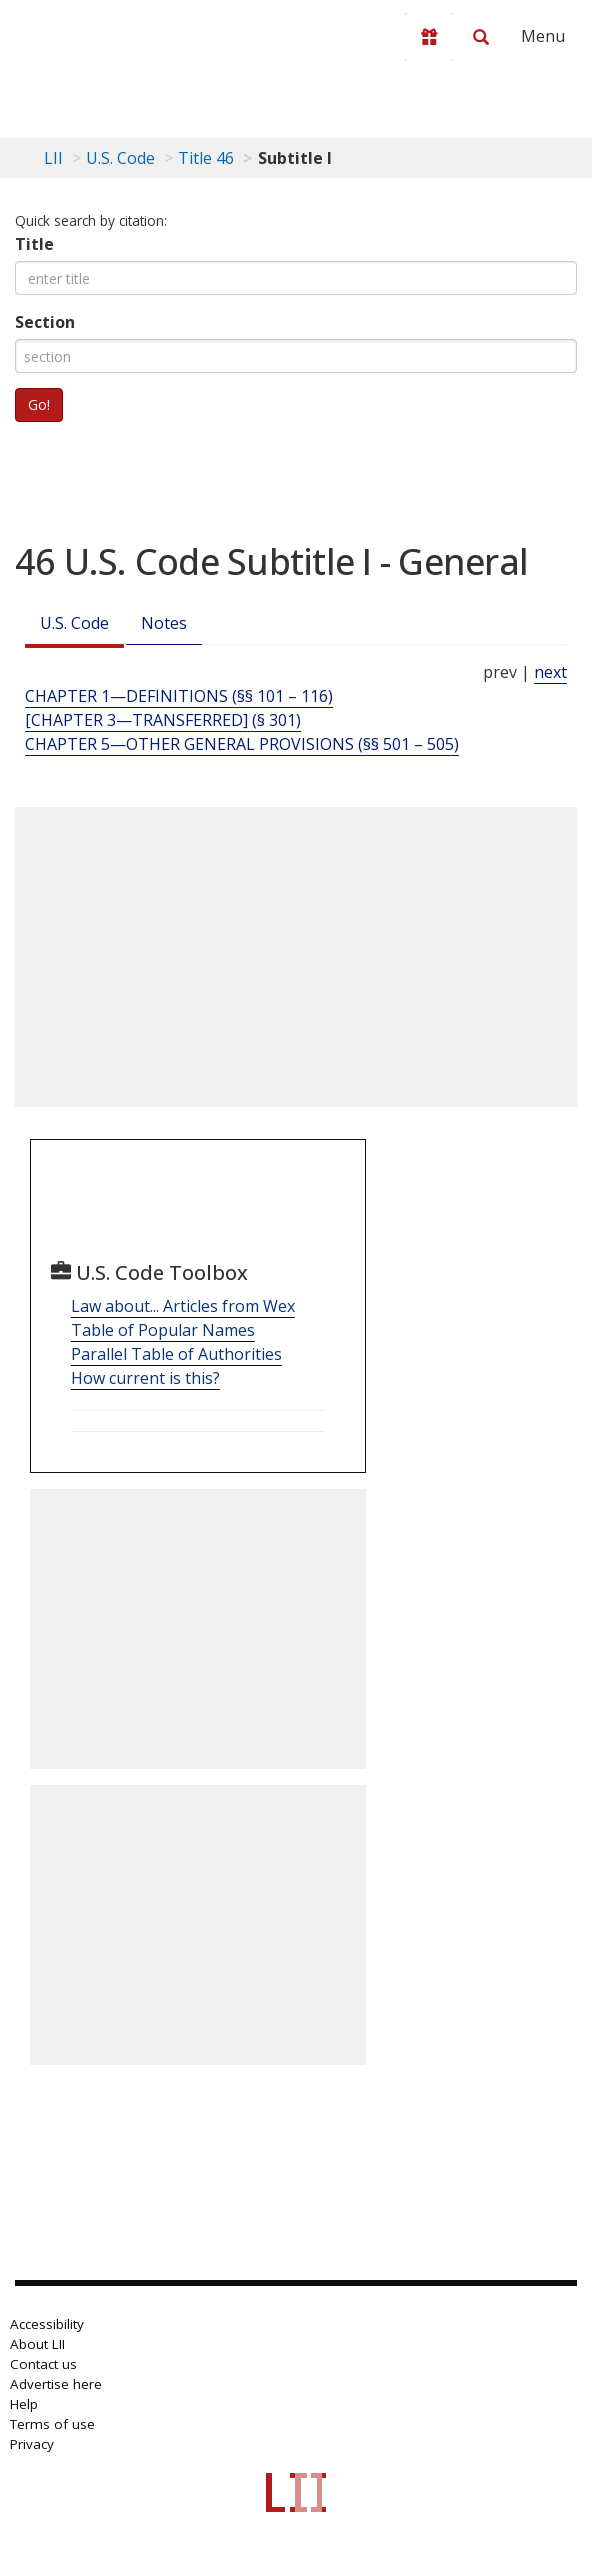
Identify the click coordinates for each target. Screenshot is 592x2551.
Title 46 (206, 158)
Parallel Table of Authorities (176, 1354)
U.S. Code (74, 623)
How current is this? (145, 1378)
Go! (39, 404)
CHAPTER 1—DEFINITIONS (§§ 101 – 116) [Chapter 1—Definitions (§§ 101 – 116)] (179, 696)
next (550, 672)
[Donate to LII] (429, 37)
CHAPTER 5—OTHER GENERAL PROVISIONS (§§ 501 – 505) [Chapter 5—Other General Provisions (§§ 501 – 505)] (242, 744)
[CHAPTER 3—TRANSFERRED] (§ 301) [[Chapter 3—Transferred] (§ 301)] (163, 720)
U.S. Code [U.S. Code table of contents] (120, 158)
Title (34, 244)
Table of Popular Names (163, 1330)
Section (45, 322)
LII (53, 158)
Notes (164, 623)
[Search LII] (481, 37)
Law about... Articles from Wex (183, 1306)
